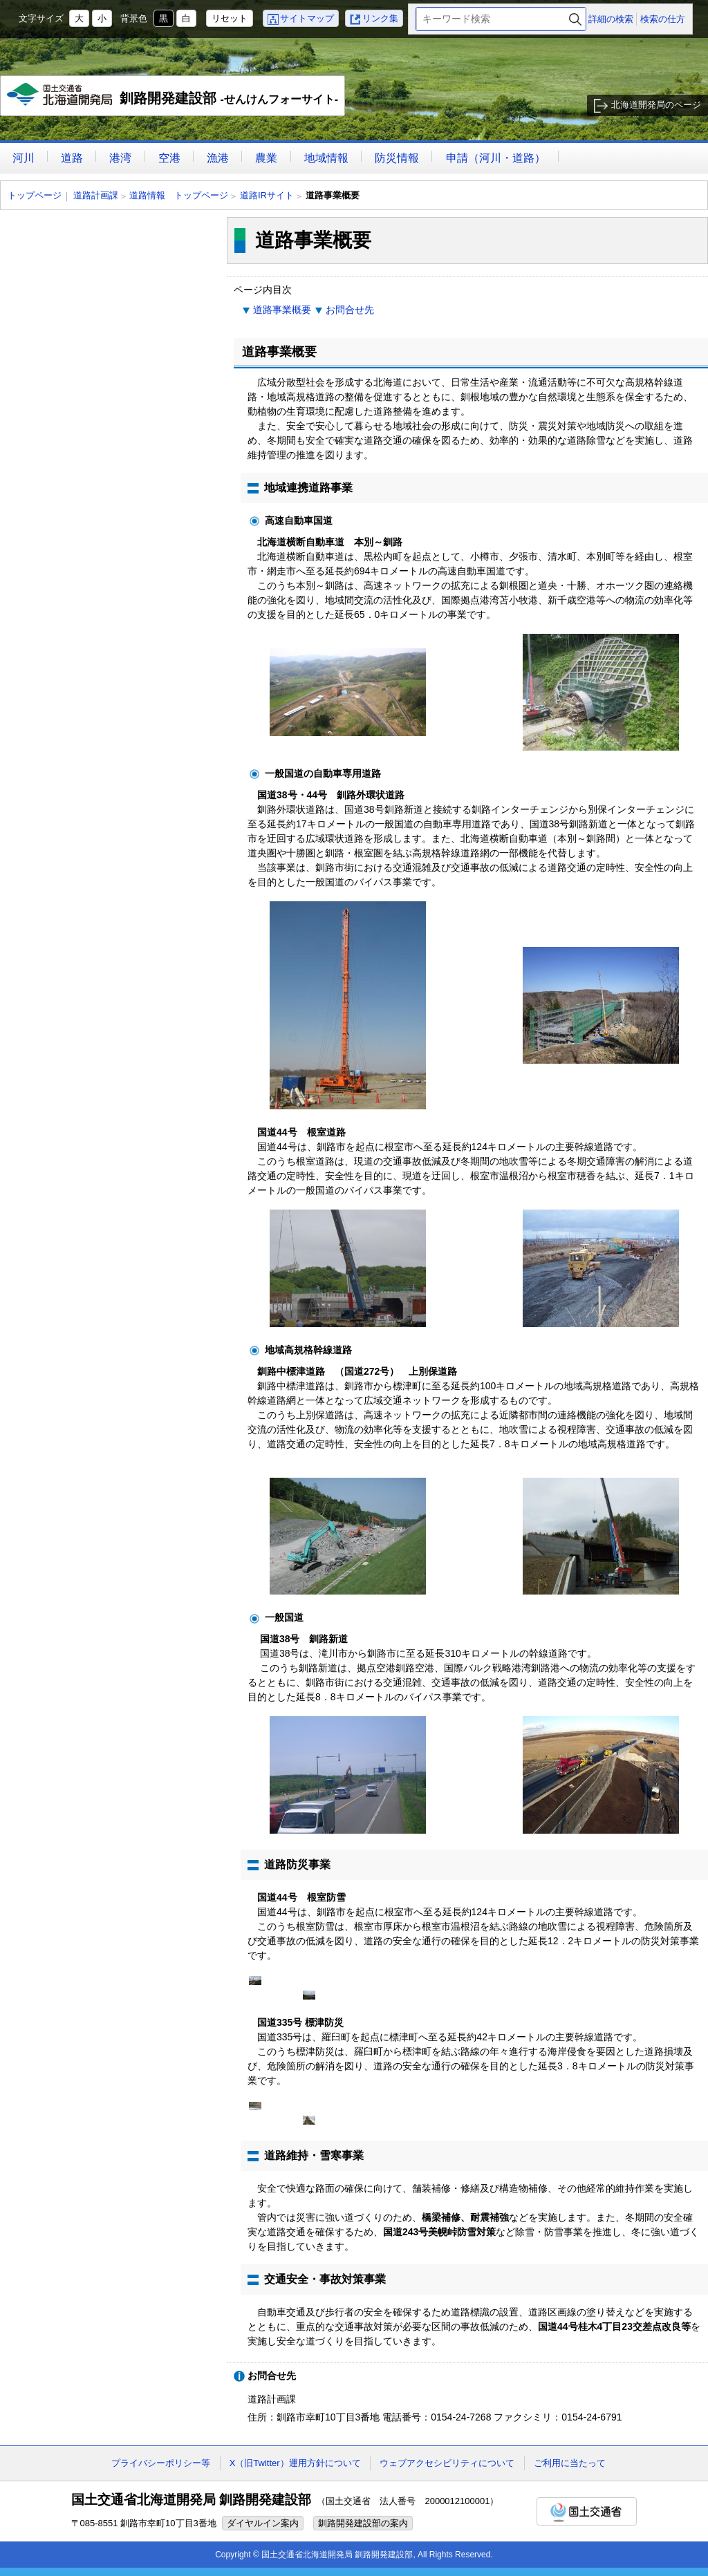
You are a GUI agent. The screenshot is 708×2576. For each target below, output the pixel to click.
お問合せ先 (350, 309)
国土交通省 (587, 2511)
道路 (72, 158)
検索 (575, 19)
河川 (23, 158)
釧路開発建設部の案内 (363, 2523)
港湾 (120, 158)
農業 (266, 158)
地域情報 (326, 158)
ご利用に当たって (570, 2463)
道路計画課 (95, 195)
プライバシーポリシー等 (160, 2463)
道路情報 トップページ (178, 195)
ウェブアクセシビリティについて (447, 2463)
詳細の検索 (610, 19)
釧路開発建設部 (173, 99)
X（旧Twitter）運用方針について (295, 2463)
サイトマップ (307, 18)
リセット (230, 18)
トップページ (35, 195)
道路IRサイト (267, 195)
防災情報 (397, 158)
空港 (169, 158)
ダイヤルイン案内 (263, 2523)
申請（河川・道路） (496, 158)
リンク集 (380, 18)
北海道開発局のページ (656, 105)
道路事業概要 (282, 309)
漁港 (218, 158)
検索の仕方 (662, 19)
